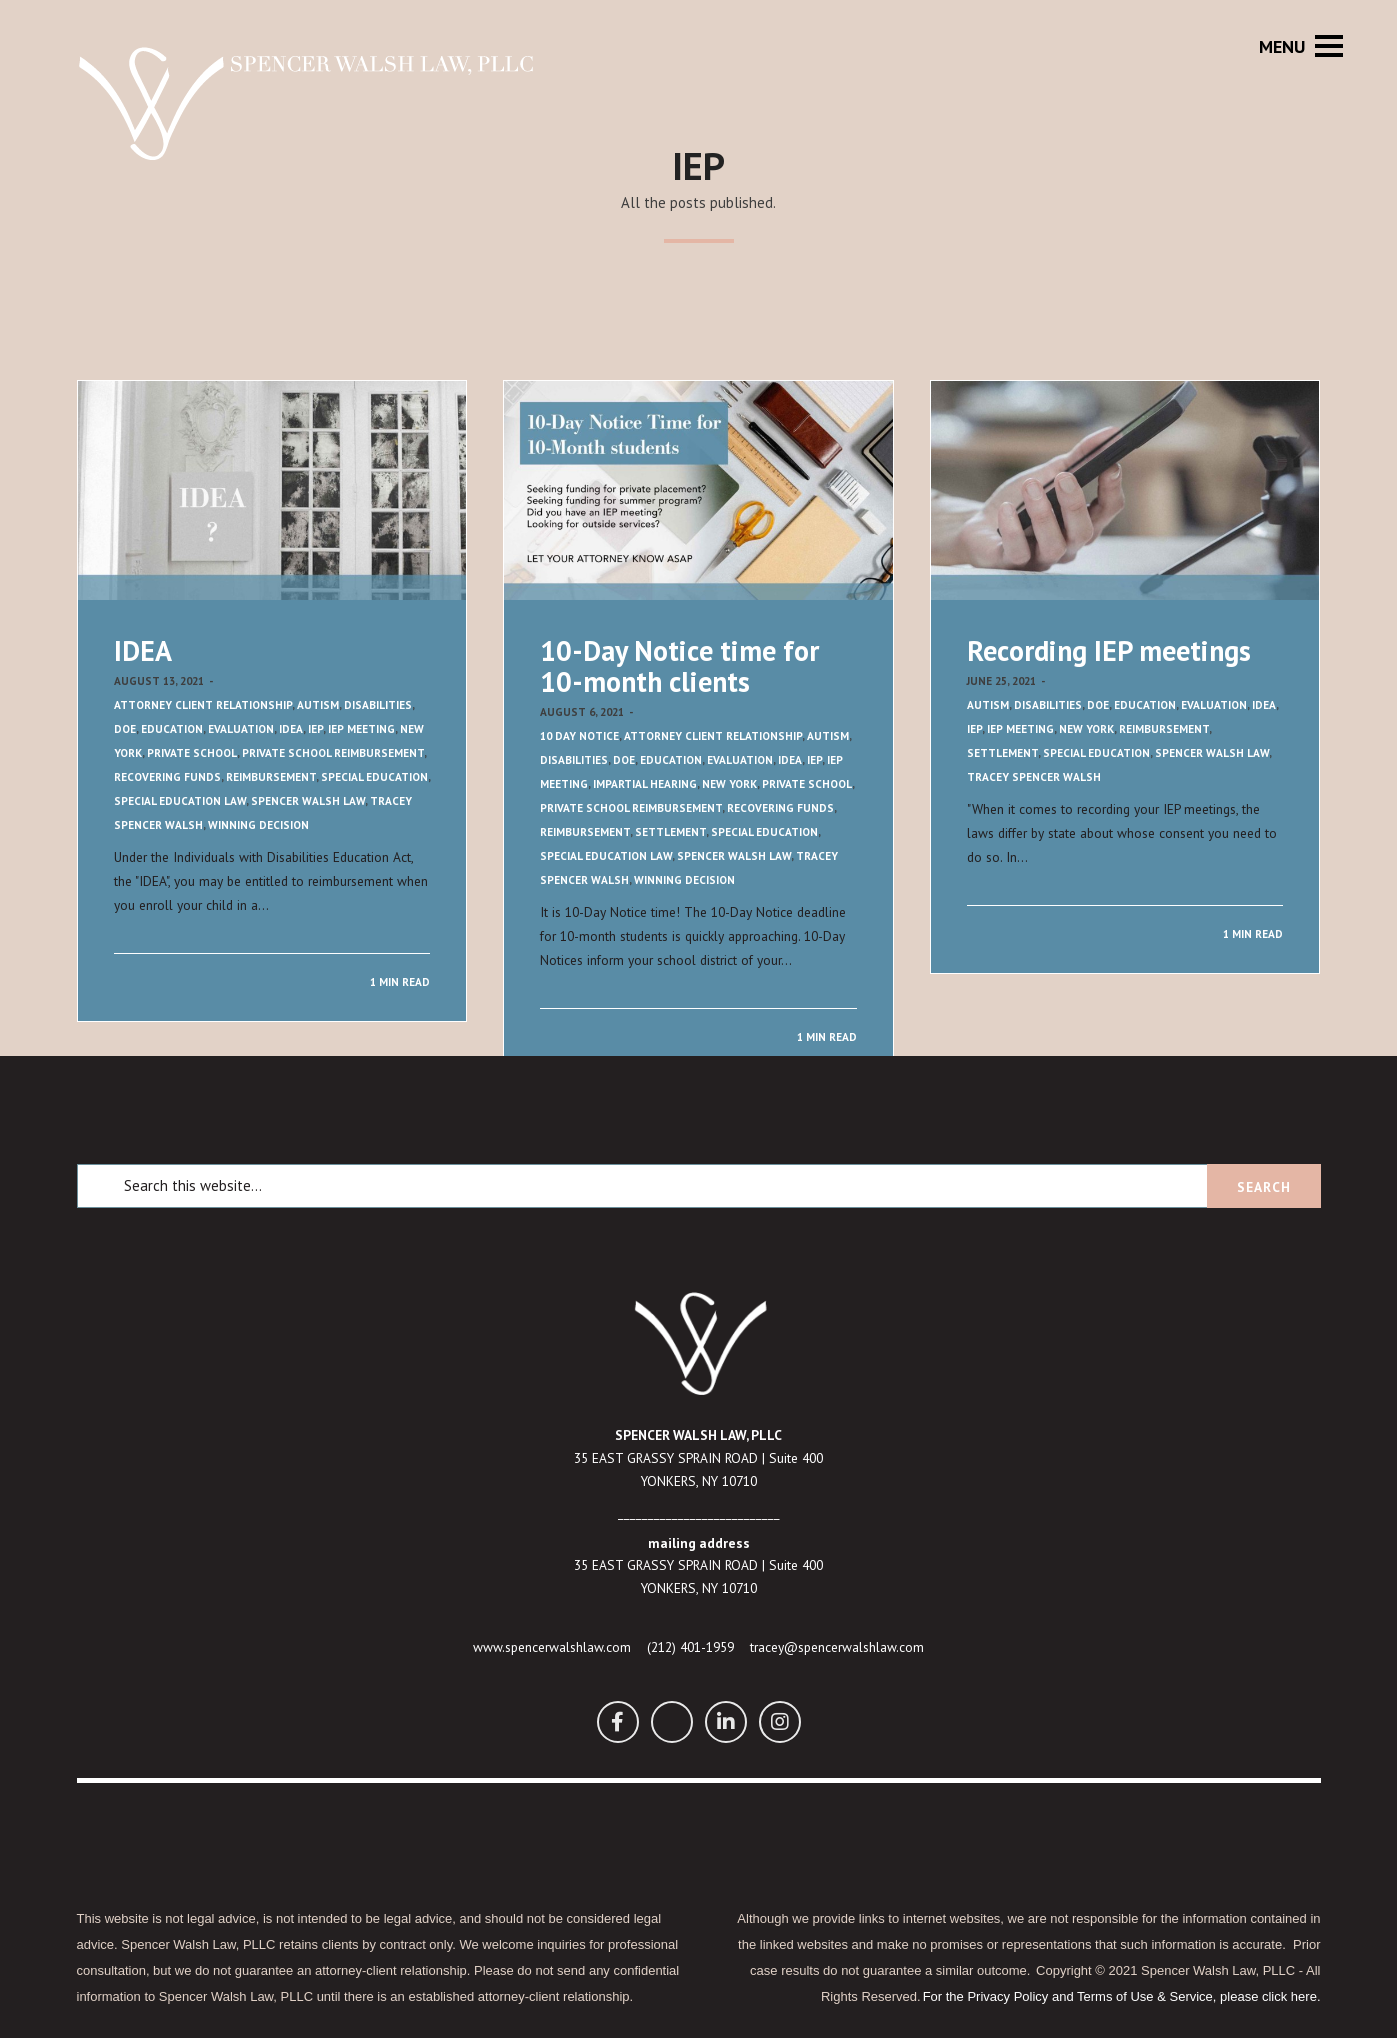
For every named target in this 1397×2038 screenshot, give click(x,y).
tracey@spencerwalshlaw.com (837, 1647)
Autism (318, 705)
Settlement (670, 832)
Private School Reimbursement (333, 753)
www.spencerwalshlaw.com (552, 1647)
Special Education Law (180, 801)
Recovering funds (167, 777)
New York (729, 784)
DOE (125, 729)
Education (172, 729)
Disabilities (378, 705)
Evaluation (241, 729)
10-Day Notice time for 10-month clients (679, 666)
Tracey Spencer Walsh (1034, 777)
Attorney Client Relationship (203, 705)
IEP (315, 729)
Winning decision (258, 825)
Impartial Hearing (645, 784)
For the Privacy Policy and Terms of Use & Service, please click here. (1122, 1996)
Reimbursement (271, 777)
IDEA (143, 650)
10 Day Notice (579, 736)
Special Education (374, 777)
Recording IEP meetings (1109, 650)
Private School (192, 753)
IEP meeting (361, 729)
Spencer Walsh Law (308, 801)
